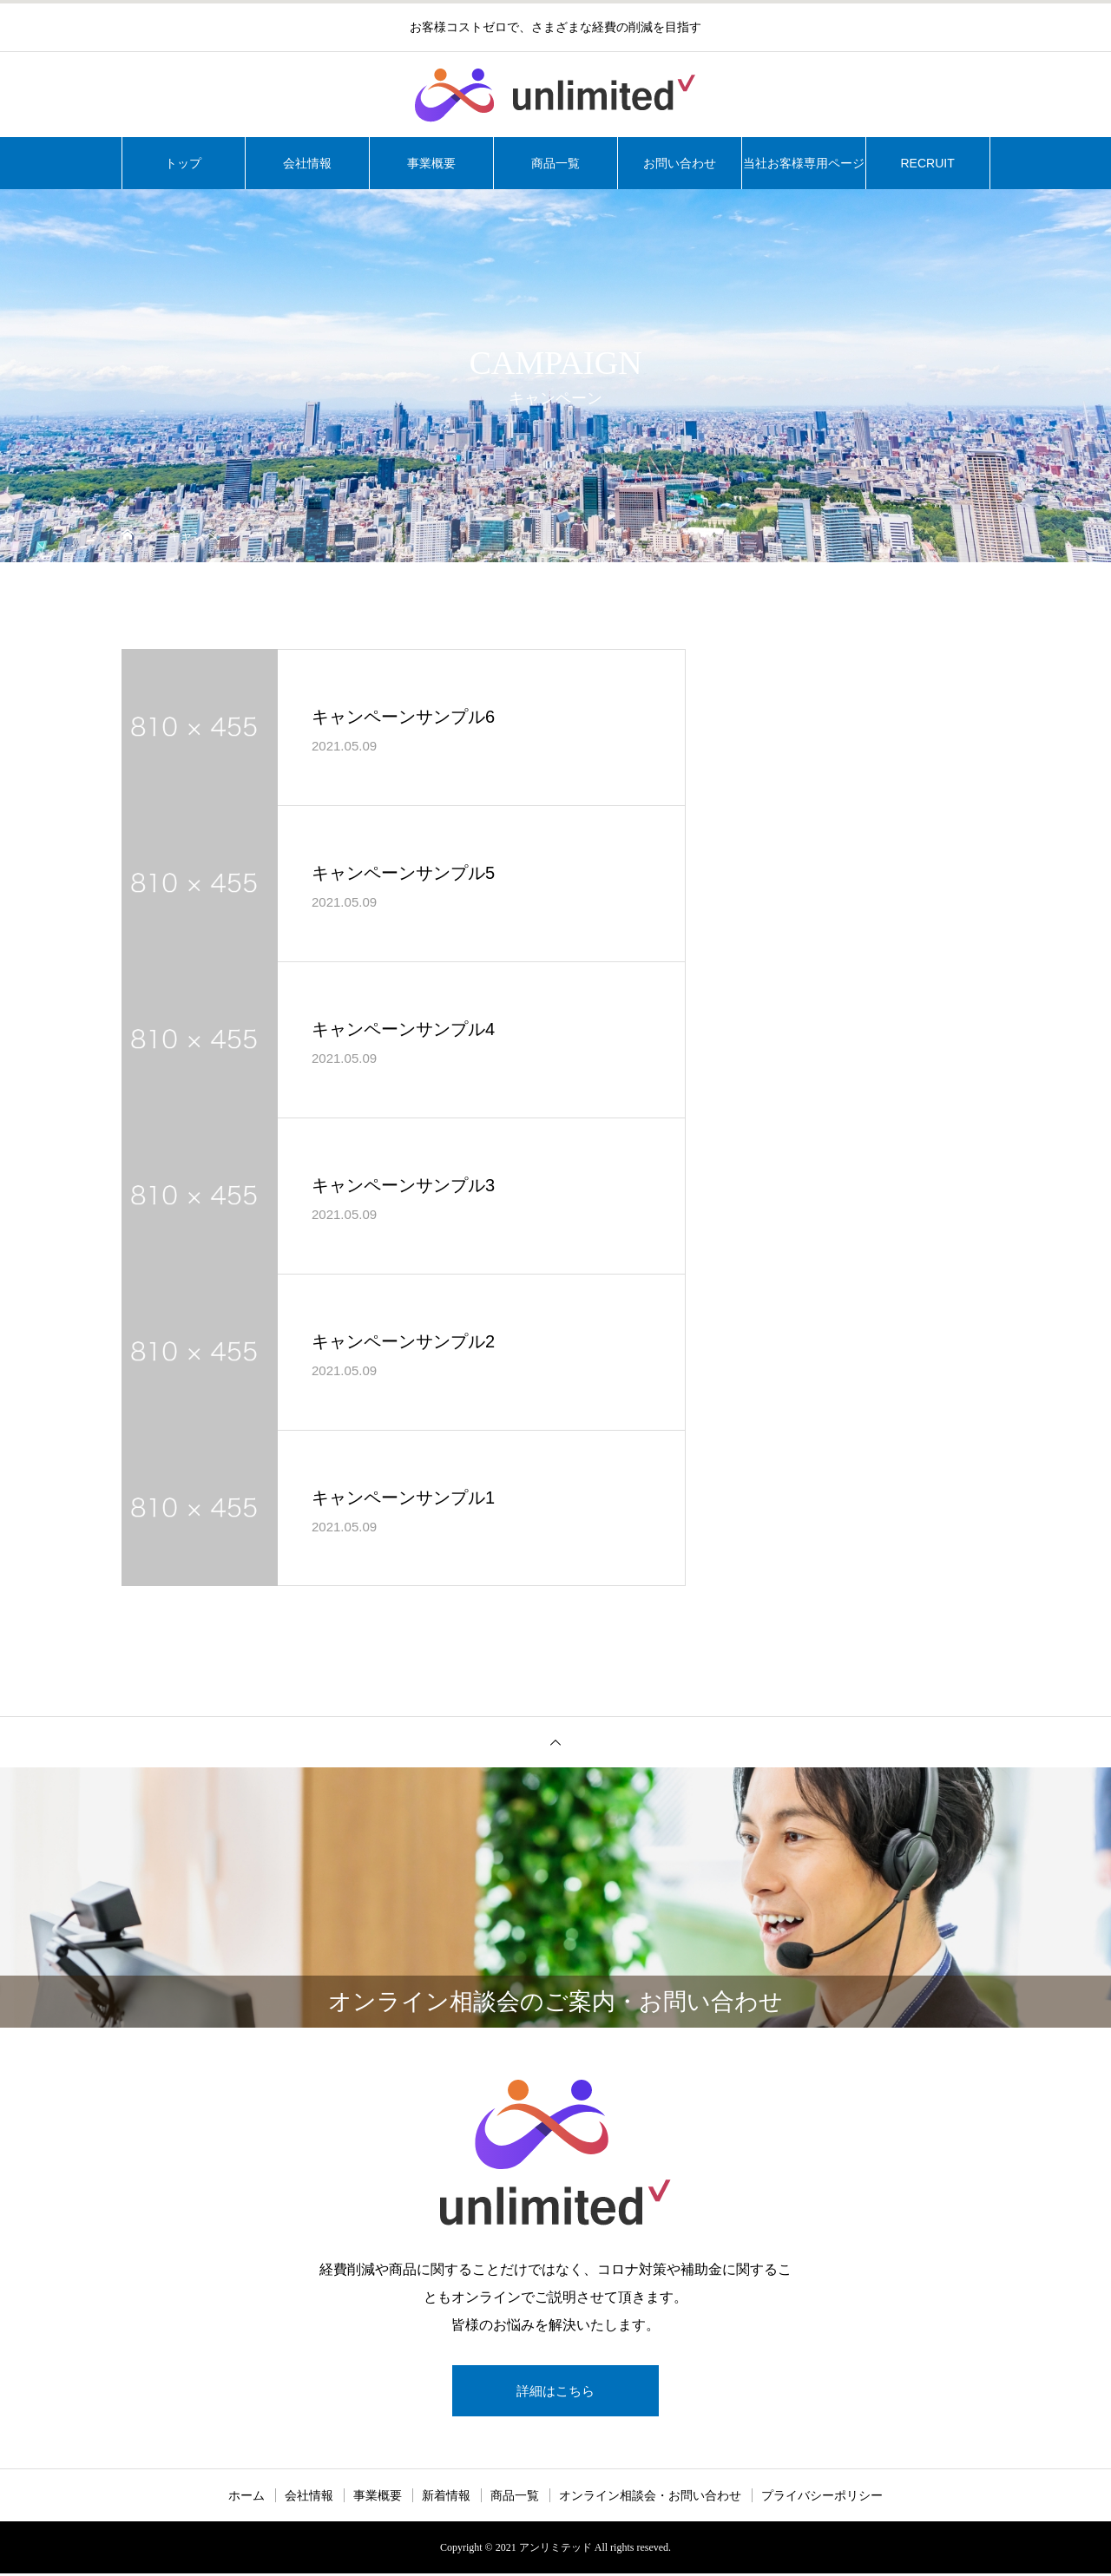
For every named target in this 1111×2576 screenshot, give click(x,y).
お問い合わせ (679, 163)
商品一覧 (555, 163)
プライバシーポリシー (822, 2498)
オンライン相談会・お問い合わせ (650, 2498)
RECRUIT (927, 163)
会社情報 (307, 163)
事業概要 (431, 163)
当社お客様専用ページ (803, 163)
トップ (183, 163)
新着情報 (446, 2498)
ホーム (246, 2498)
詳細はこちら (555, 2391)
